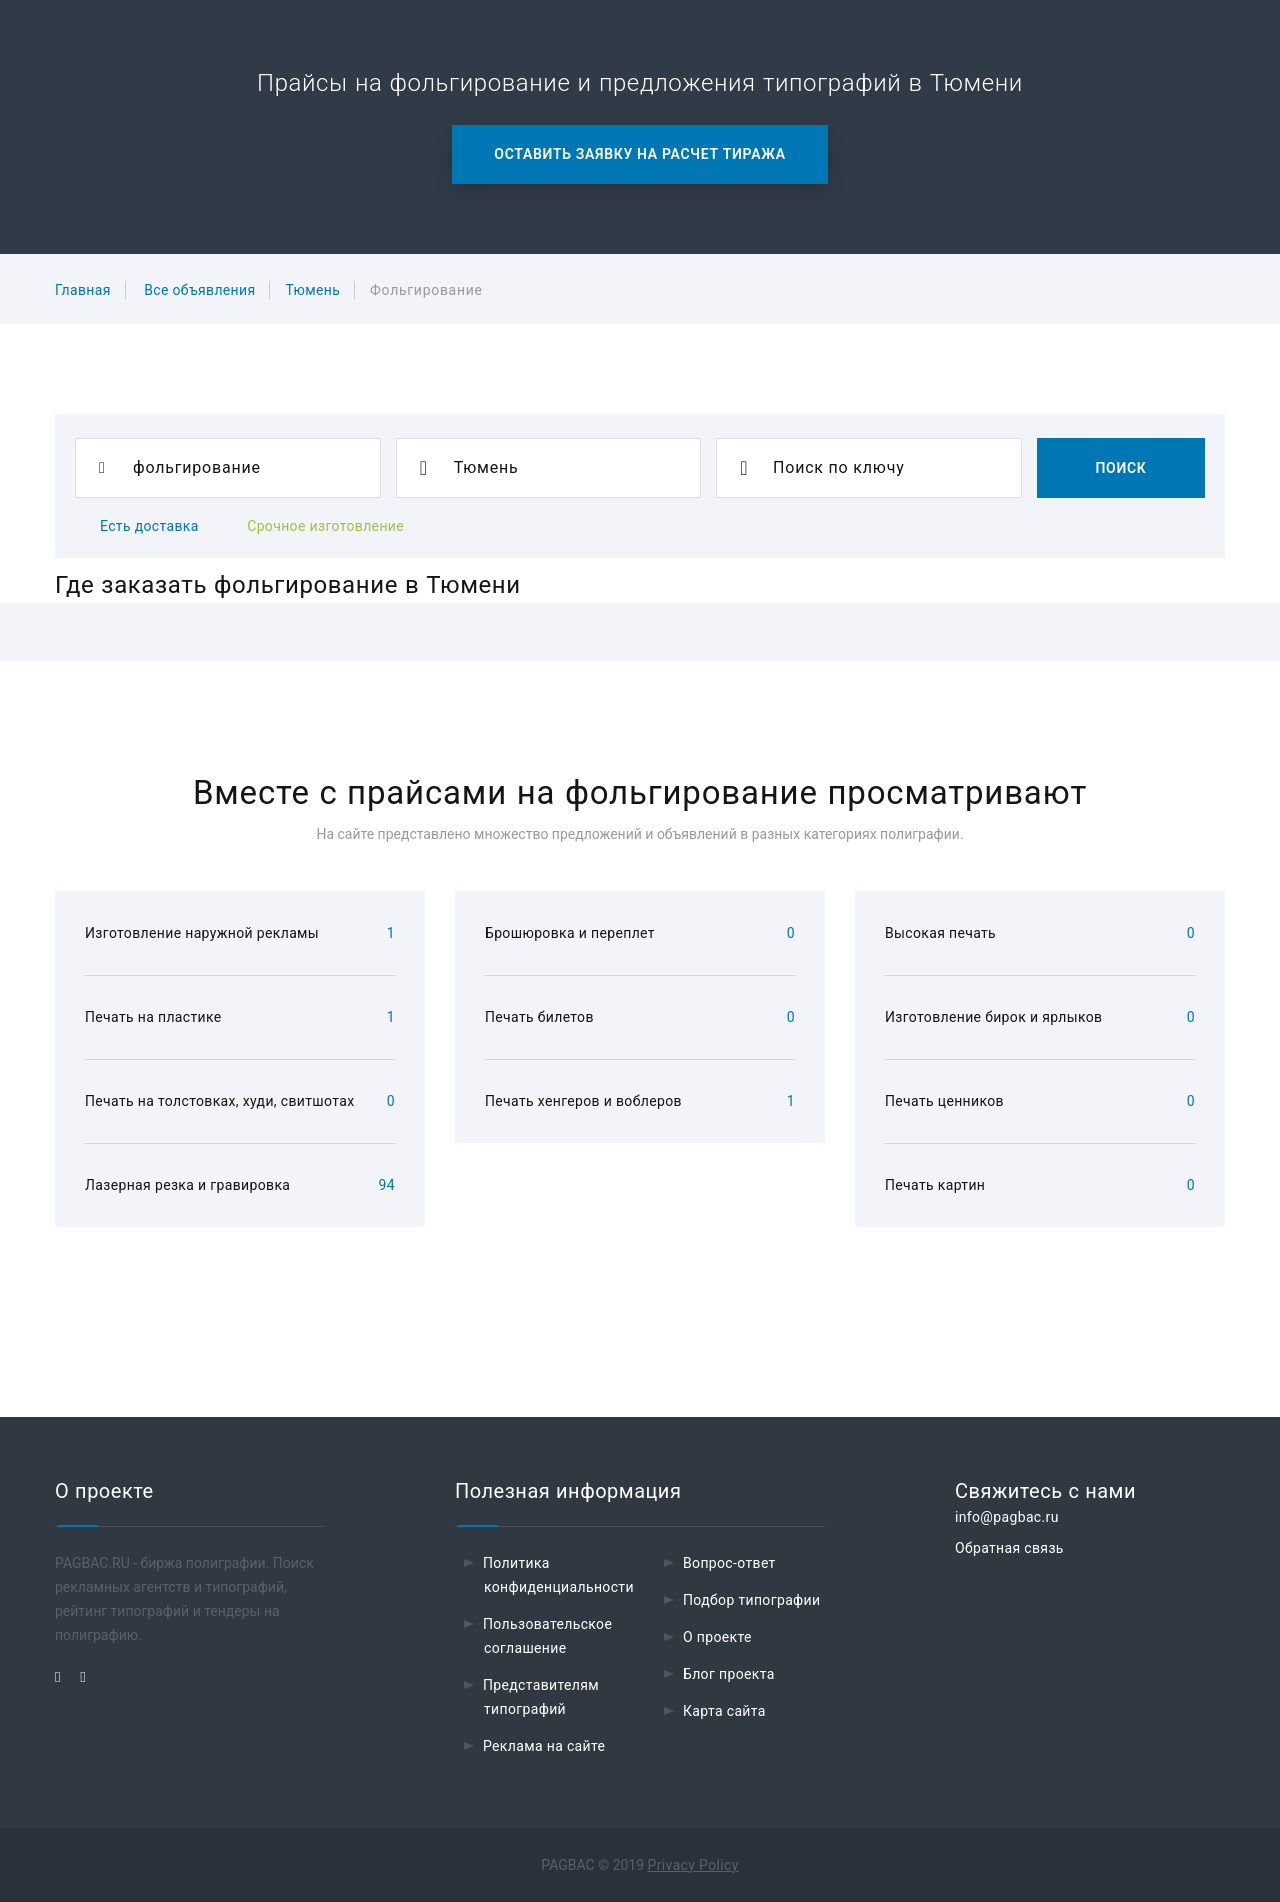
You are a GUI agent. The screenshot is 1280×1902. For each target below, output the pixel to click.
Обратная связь (1009, 1548)
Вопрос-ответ (729, 1563)
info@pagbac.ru (1007, 1517)
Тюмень (312, 290)
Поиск (1120, 468)
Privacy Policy (693, 1865)
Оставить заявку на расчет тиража (639, 154)
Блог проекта (729, 1674)
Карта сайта (724, 1711)
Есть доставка (149, 526)
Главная (83, 290)
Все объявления (199, 290)
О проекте (717, 1637)
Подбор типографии (752, 1600)
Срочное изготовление (325, 526)
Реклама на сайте (544, 1746)
